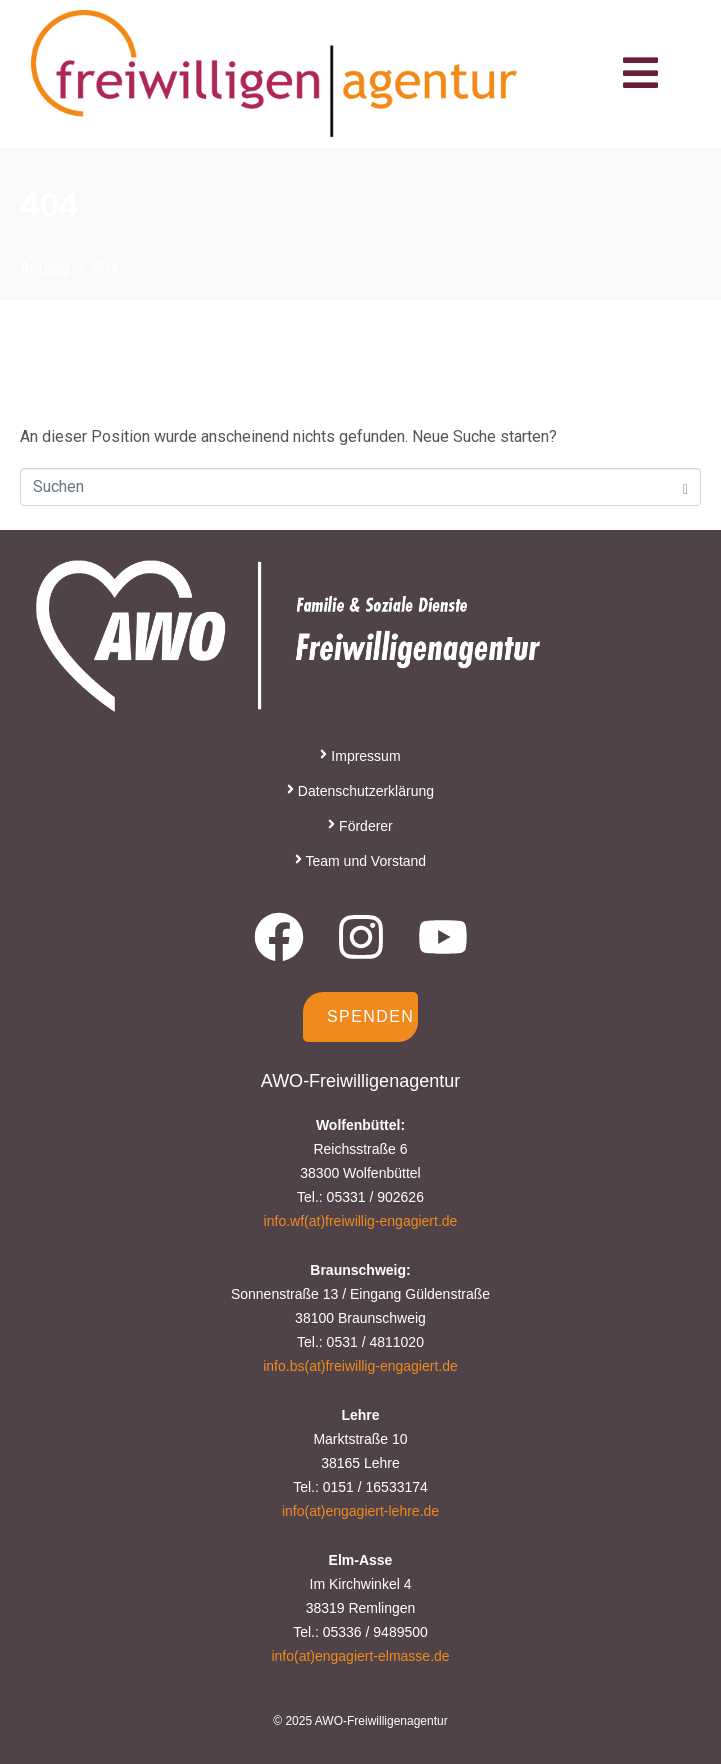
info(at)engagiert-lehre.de (360, 1511)
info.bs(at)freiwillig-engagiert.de (360, 1366)
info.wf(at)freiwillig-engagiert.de (361, 1221)
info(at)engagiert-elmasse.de (360, 1656)
